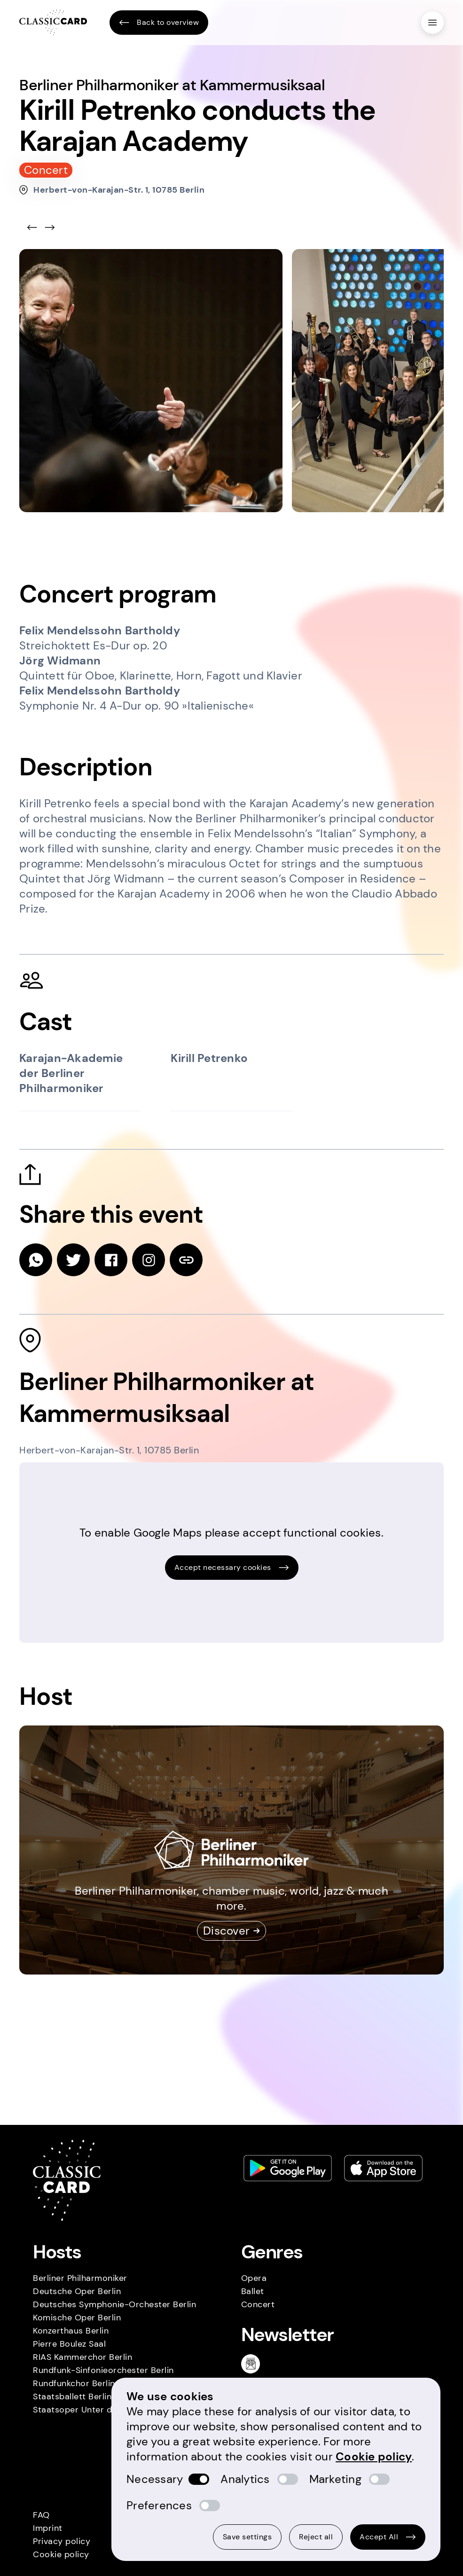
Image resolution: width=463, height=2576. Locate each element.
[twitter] (73, 1259)
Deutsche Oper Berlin (77, 2291)
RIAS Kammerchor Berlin (82, 2357)
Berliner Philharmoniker (80, 2278)
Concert (258, 2304)
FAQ (41, 2515)
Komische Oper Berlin (77, 2317)
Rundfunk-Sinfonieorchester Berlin (103, 2370)
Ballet (252, 2291)
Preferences (159, 2505)
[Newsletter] (254, 2363)
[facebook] (110, 1259)
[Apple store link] (383, 2168)
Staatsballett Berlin (72, 2396)
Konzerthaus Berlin (71, 2330)
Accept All (388, 2537)
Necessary (154, 2479)
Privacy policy (61, 2541)
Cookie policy (61, 2554)
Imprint (48, 2528)
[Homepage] (53, 23)
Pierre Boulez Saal (69, 2344)
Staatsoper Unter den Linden (92, 2409)
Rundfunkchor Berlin (74, 2383)
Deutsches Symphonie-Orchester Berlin (114, 2304)
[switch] (198, 2479)
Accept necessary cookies (231, 1567)
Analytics (244, 2479)
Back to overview (159, 22)
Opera (254, 2278)
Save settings (247, 2537)
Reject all (316, 2537)
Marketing (335, 2479)
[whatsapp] (35, 1259)
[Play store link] (287, 2168)
